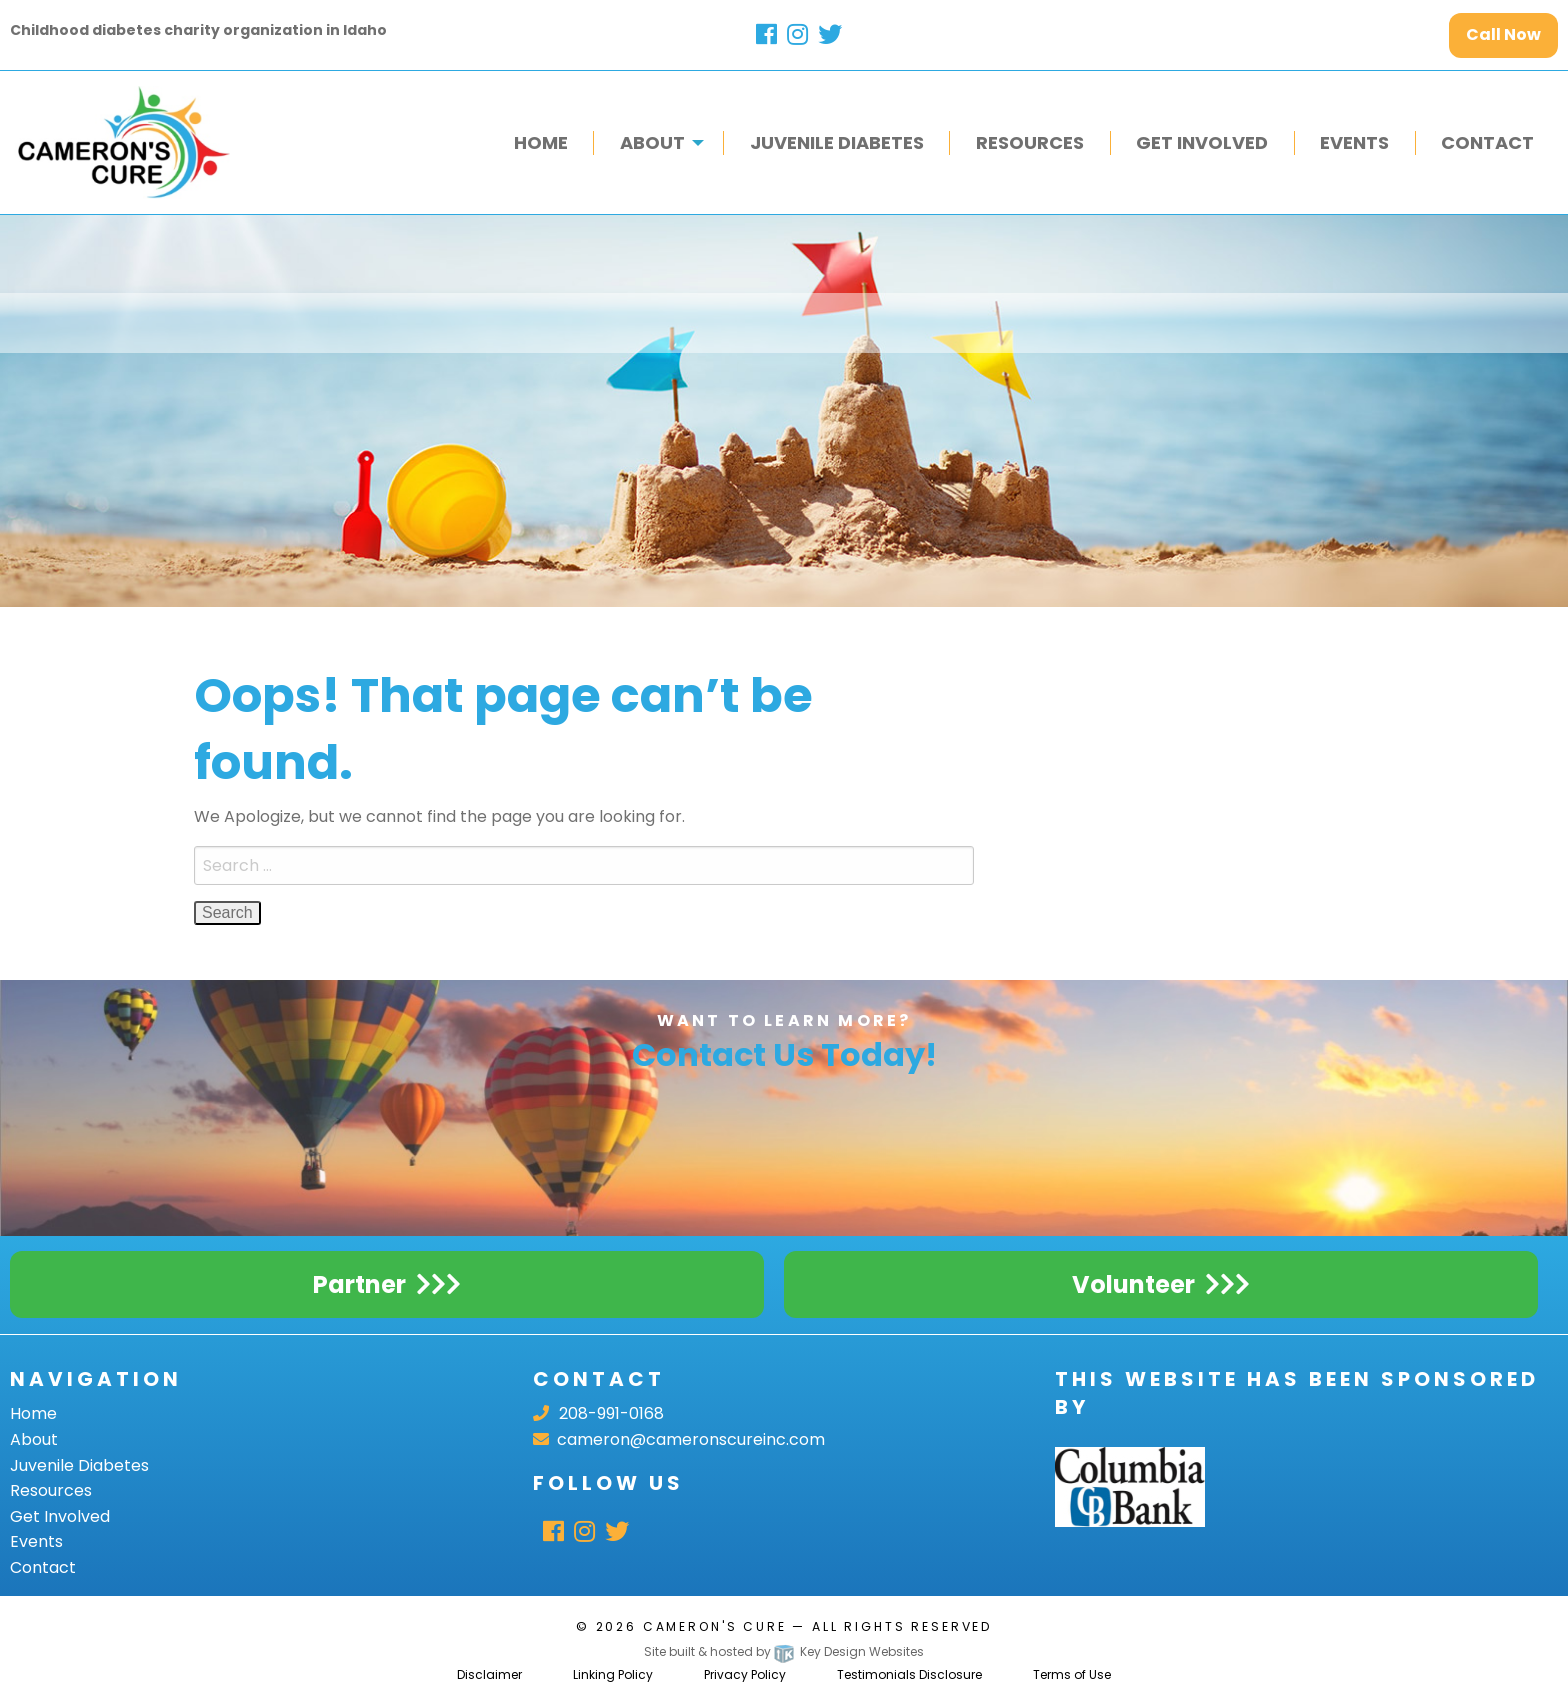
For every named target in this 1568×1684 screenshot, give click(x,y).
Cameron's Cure (715, 1626)
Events (36, 1541)
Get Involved (60, 1516)
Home (33, 1413)
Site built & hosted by (784, 1651)
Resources (51, 1490)
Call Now (1503, 34)
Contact (43, 1567)
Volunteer (1133, 1284)
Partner (359, 1284)
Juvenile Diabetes (79, 1465)
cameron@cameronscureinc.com (679, 1439)
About (34, 1439)
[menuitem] (541, 143)
